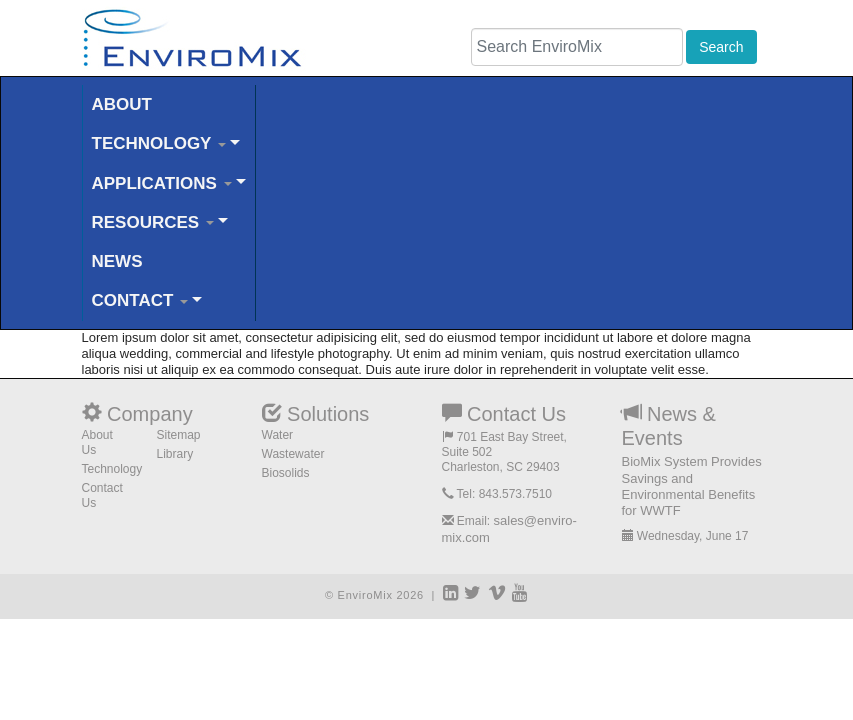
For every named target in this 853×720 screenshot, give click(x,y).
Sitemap (179, 435)
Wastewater (293, 454)
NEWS (117, 261)
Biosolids (286, 473)
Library (175, 454)
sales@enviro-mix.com (509, 528)
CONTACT (140, 300)
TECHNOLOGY (159, 143)
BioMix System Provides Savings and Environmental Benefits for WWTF (692, 486)
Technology (112, 469)
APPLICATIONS (162, 183)
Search (721, 47)
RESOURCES (153, 222)
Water (278, 435)
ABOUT (122, 104)
